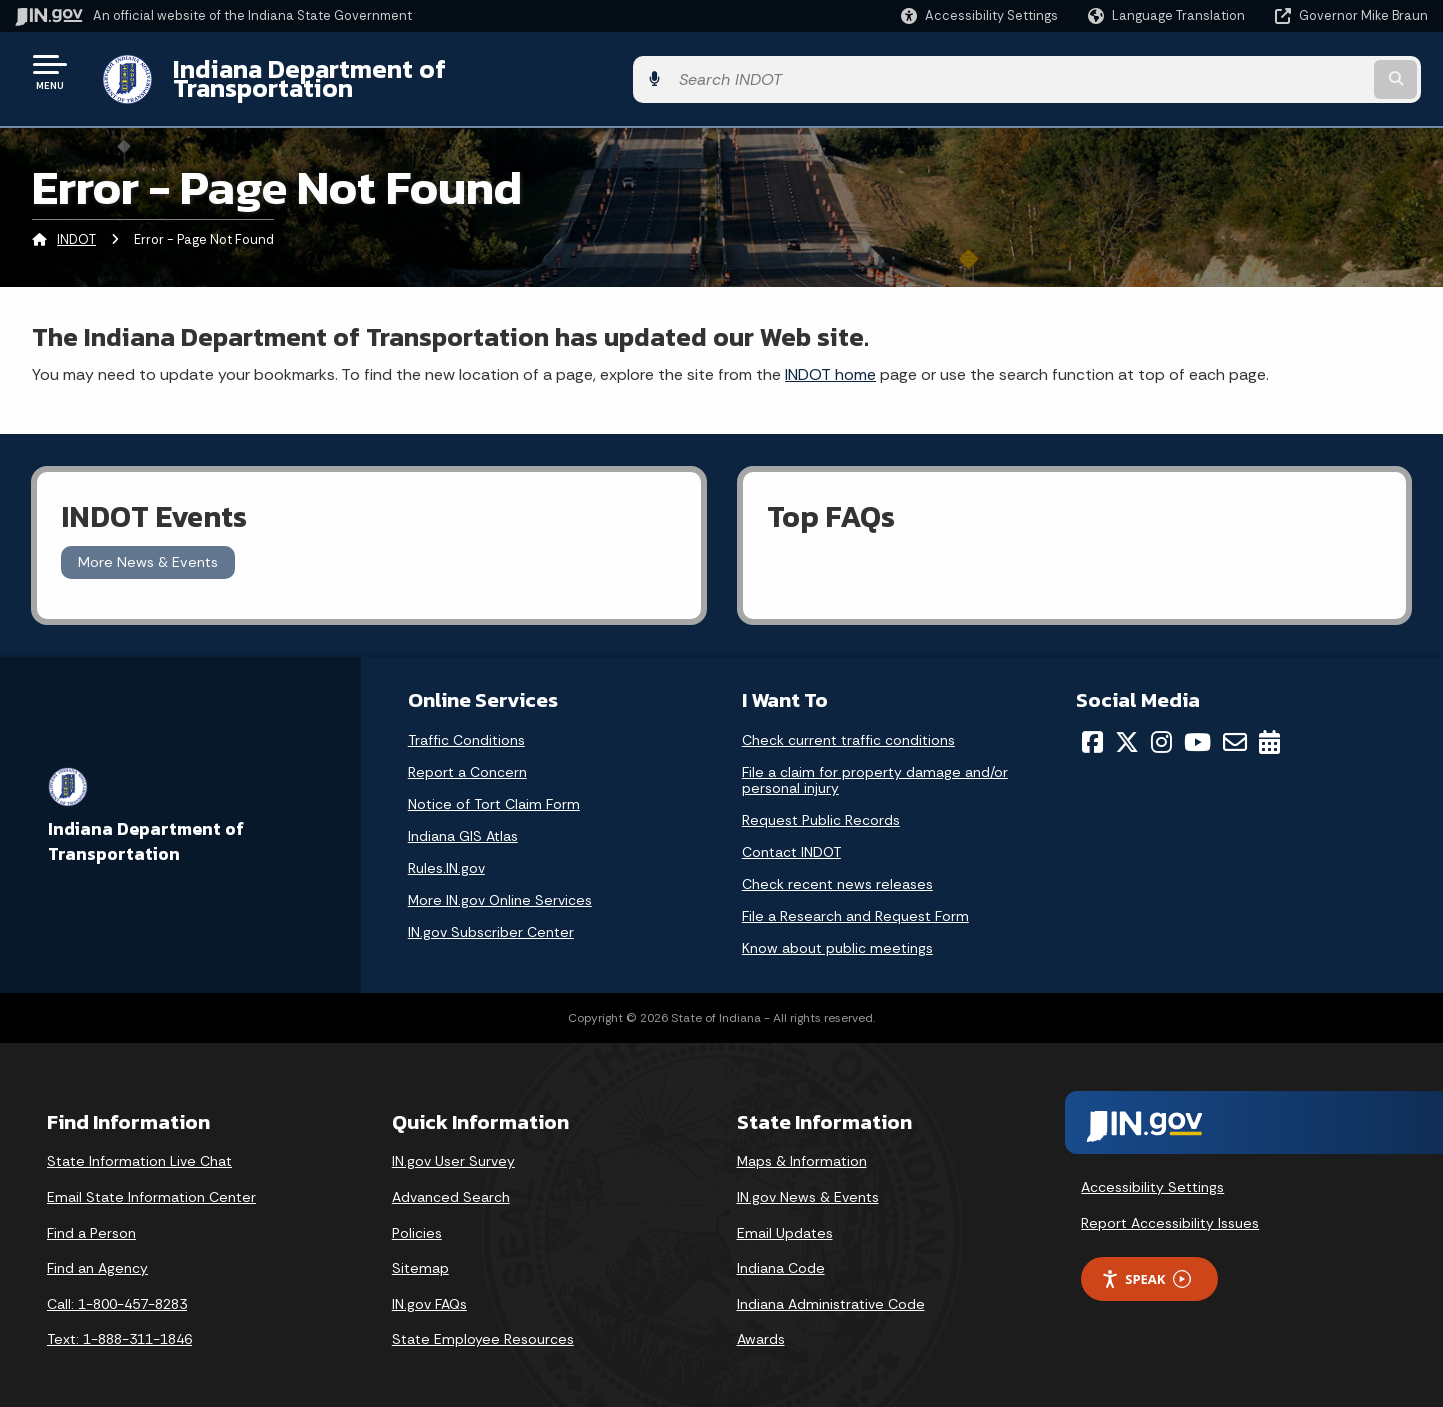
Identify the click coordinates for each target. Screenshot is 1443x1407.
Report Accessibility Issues (1170, 1207)
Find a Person (91, 1217)
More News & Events (148, 547)
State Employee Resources (483, 1324)
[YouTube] (1197, 727)
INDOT (76, 224)
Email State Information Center (151, 1182)
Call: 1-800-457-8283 (117, 1288)
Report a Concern (467, 757)
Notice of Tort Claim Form (494, 789)
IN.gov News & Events (808, 1182)
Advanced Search (451, 1182)
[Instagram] (1161, 727)
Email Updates (785, 1217)
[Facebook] (1092, 727)
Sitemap (420, 1253)
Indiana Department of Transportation (391, 71)
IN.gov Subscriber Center (491, 917)
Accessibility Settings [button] (1152, 1172)
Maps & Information (802, 1146)
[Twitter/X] (1127, 727)
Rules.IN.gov (446, 853)
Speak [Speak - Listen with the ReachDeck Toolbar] (1146, 1263)
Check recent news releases (837, 869)
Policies (417, 1217)
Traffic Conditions (466, 725)
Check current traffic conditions (848, 725)
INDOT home (830, 358)
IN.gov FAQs (429, 1288)
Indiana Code (781, 1253)
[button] (979, 15)
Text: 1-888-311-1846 (119, 1324)
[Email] (1235, 727)
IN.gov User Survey (453, 1146)
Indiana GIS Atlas (463, 821)
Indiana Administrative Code (831, 1288)
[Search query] (1265, 71)
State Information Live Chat (139, 1146)
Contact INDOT (791, 837)
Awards (761, 1324)
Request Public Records (821, 805)
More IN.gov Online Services (500, 885)
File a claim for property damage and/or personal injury (875, 765)
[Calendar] (1269, 727)
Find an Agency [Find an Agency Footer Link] (97, 1253)
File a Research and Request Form (855, 901)
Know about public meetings (837, 933)
